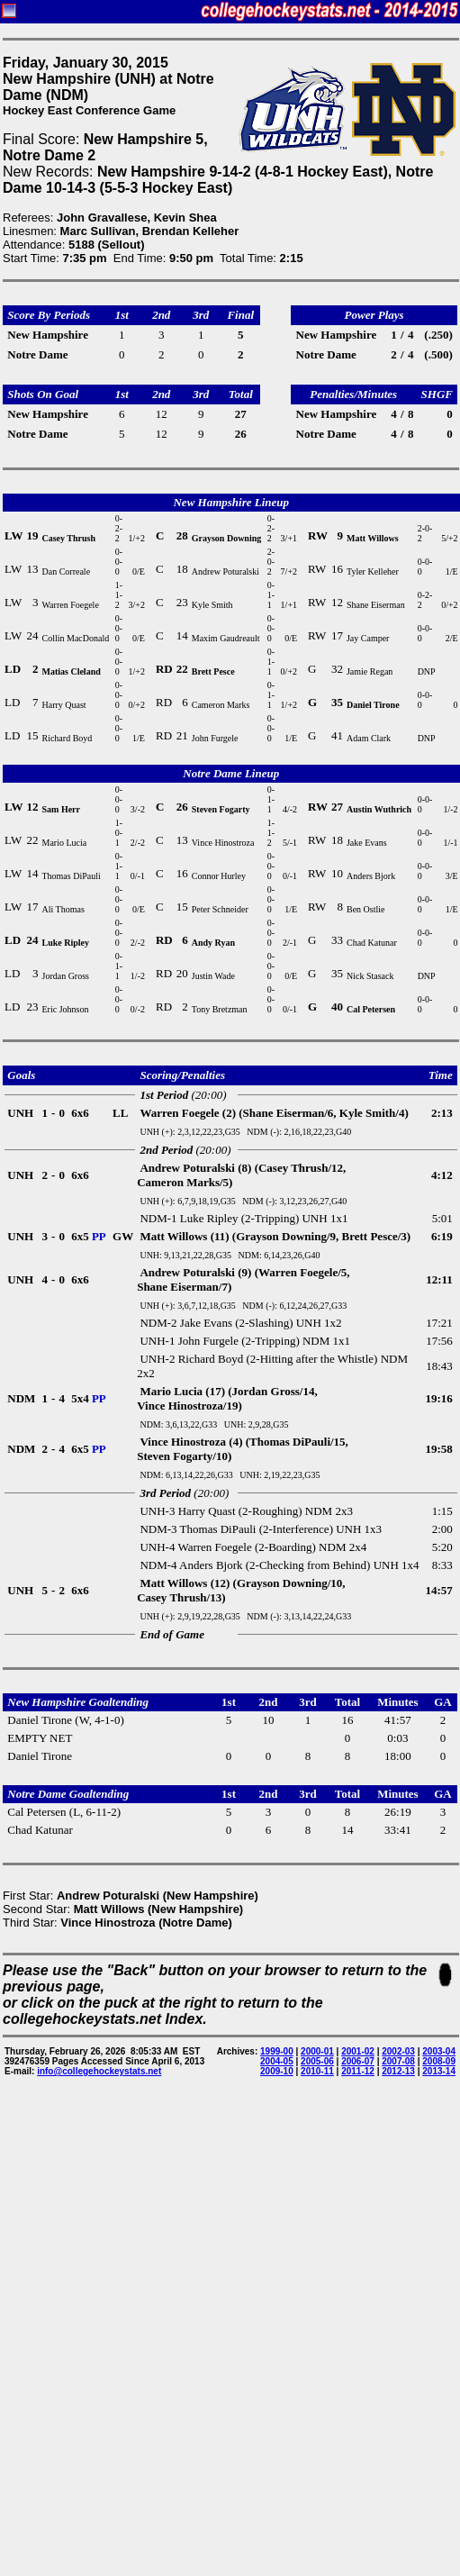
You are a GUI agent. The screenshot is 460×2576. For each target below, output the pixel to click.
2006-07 (357, 2061)
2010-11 (317, 2071)
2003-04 (438, 2051)
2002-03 (398, 2051)
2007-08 (398, 2061)
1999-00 (276, 2051)
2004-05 (276, 2061)
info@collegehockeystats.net (99, 2071)
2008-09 (438, 2061)
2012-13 (398, 2071)
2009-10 (276, 2071)
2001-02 (357, 2051)
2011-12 (357, 2071)
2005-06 (317, 2061)
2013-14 (438, 2071)
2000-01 (317, 2051)
